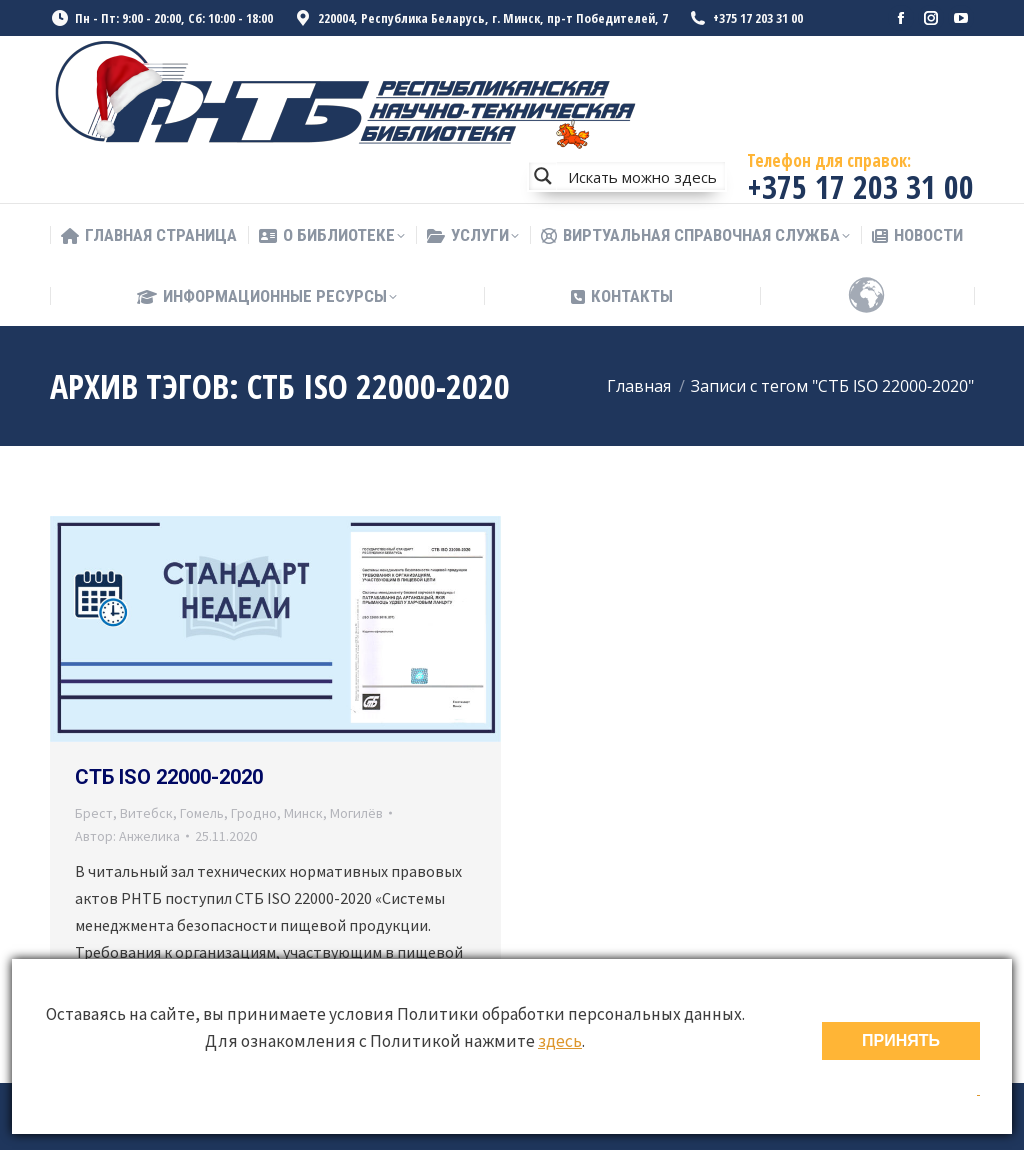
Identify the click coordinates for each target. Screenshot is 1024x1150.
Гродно (254, 813)
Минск (303, 813)
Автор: (127, 836)
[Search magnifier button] (543, 176)
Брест (94, 813)
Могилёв (356, 813)
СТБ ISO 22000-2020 (169, 777)
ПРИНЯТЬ (901, 1040)
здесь (560, 1041)
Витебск (146, 813)
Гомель (202, 813)
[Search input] (642, 176)
